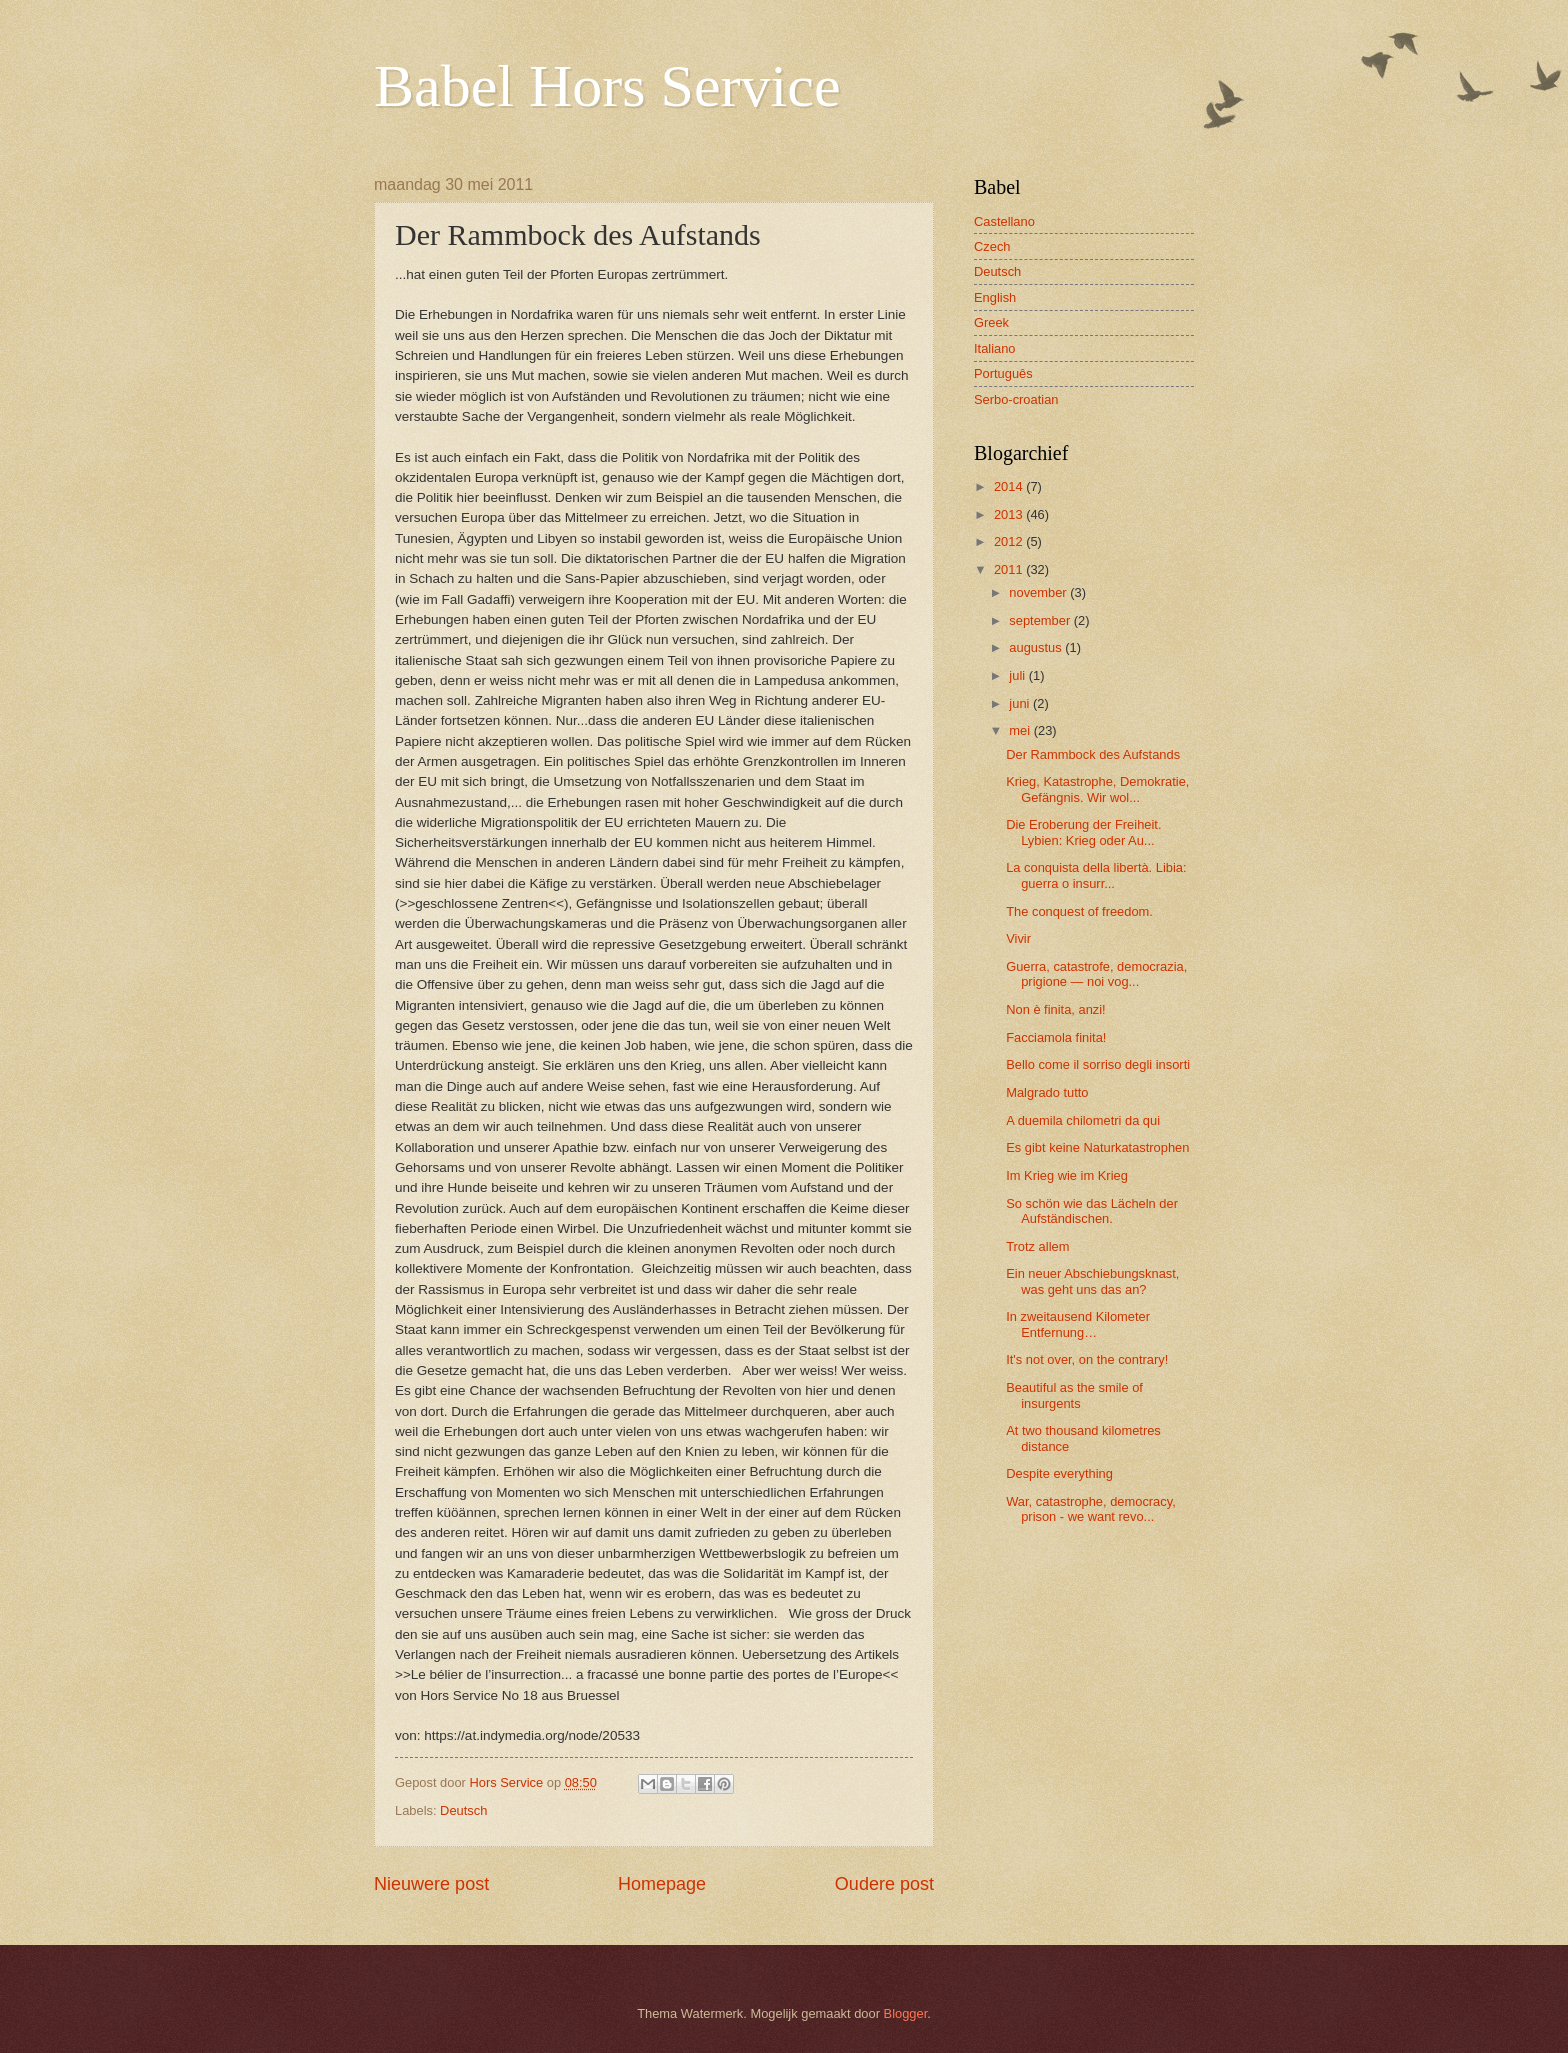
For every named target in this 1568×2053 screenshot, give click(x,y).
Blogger (906, 2013)
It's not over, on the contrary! (1087, 1359)
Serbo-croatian (1016, 399)
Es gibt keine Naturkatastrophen (1097, 1147)
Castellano (1004, 221)
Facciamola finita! (1056, 1037)
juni (1021, 703)
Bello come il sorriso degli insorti (1098, 1064)
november (1039, 592)
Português (1003, 373)
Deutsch (463, 1810)
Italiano (995, 348)
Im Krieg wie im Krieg (1067, 1175)
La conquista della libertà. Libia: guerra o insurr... (1096, 875)
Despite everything (1059, 1473)
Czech (992, 246)
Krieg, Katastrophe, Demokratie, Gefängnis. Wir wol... (1097, 789)
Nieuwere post (431, 1884)
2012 (1010, 541)
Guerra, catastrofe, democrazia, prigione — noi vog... (1096, 974)
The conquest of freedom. (1079, 911)
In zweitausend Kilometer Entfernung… (1078, 1324)
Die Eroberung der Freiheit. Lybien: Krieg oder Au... (1083, 832)
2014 (1010, 486)
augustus (1037, 647)
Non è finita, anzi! (1055, 1009)
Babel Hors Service (607, 86)
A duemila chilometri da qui (1083, 1120)
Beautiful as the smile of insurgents (1074, 1395)
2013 (1010, 514)
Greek (991, 322)
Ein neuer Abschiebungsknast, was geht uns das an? (1092, 1281)
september (1041, 620)
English (995, 297)
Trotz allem (1037, 1246)
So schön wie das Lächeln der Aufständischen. (1092, 1211)
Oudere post (884, 1884)
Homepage (662, 1884)
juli (1018, 675)
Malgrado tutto (1047, 1092)
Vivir (1018, 938)
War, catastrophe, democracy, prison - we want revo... (1091, 1509)
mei (1021, 730)
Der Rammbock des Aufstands (1093, 754)
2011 (1010, 569)
